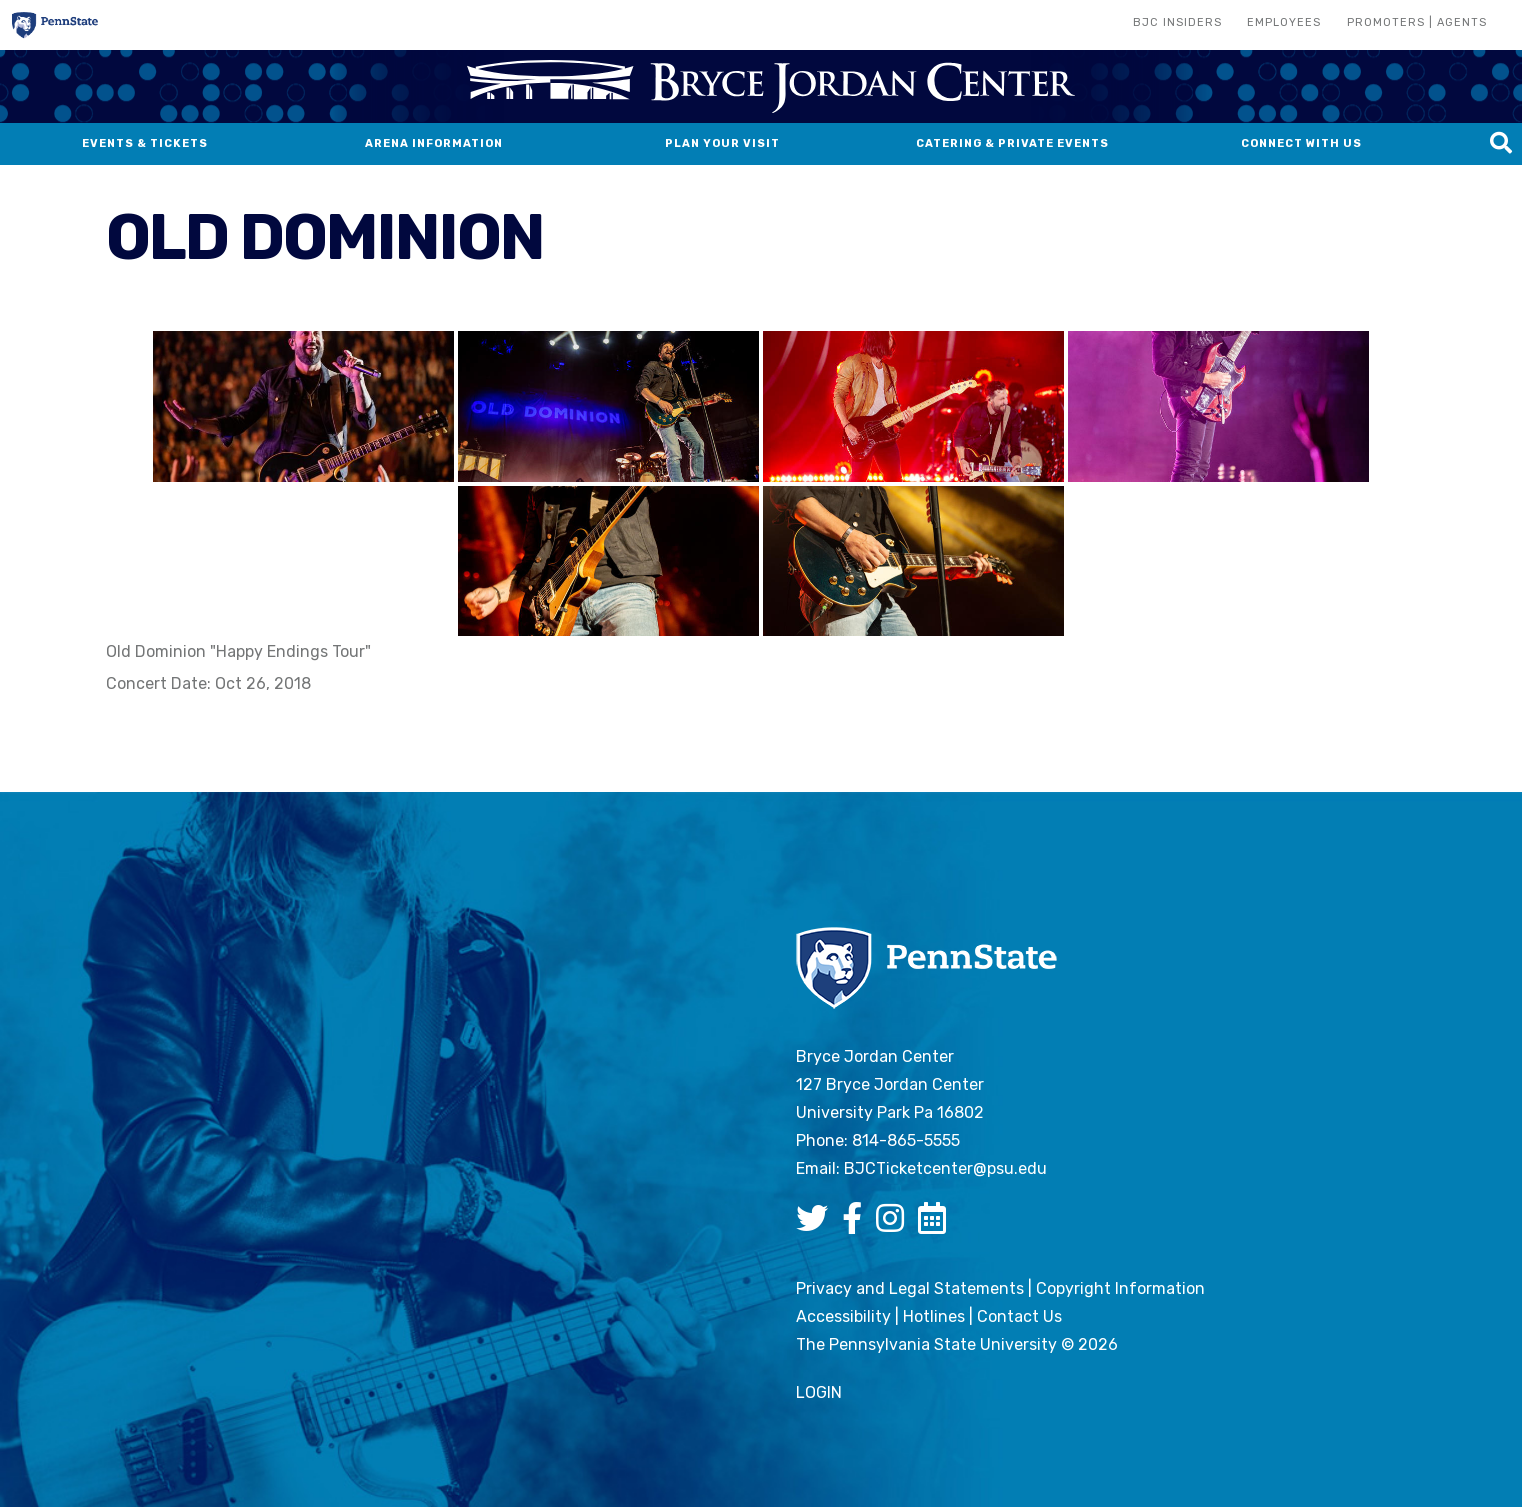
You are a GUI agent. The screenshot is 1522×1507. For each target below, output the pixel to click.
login (819, 1392)
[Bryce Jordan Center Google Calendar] (937, 1224)
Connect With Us (1301, 143)
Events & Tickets (145, 143)
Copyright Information (1120, 1288)
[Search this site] (1501, 144)
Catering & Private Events (1012, 143)
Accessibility (843, 1316)
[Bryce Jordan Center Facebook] (857, 1224)
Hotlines (934, 1316)
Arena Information (434, 143)
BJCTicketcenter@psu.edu (945, 1168)
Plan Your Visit (722, 143)
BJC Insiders (1177, 22)
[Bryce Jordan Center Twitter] (817, 1224)
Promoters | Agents (1417, 22)
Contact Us (1019, 1316)
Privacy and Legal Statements (910, 1288)
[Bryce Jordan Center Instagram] (895, 1224)
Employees (1284, 22)
